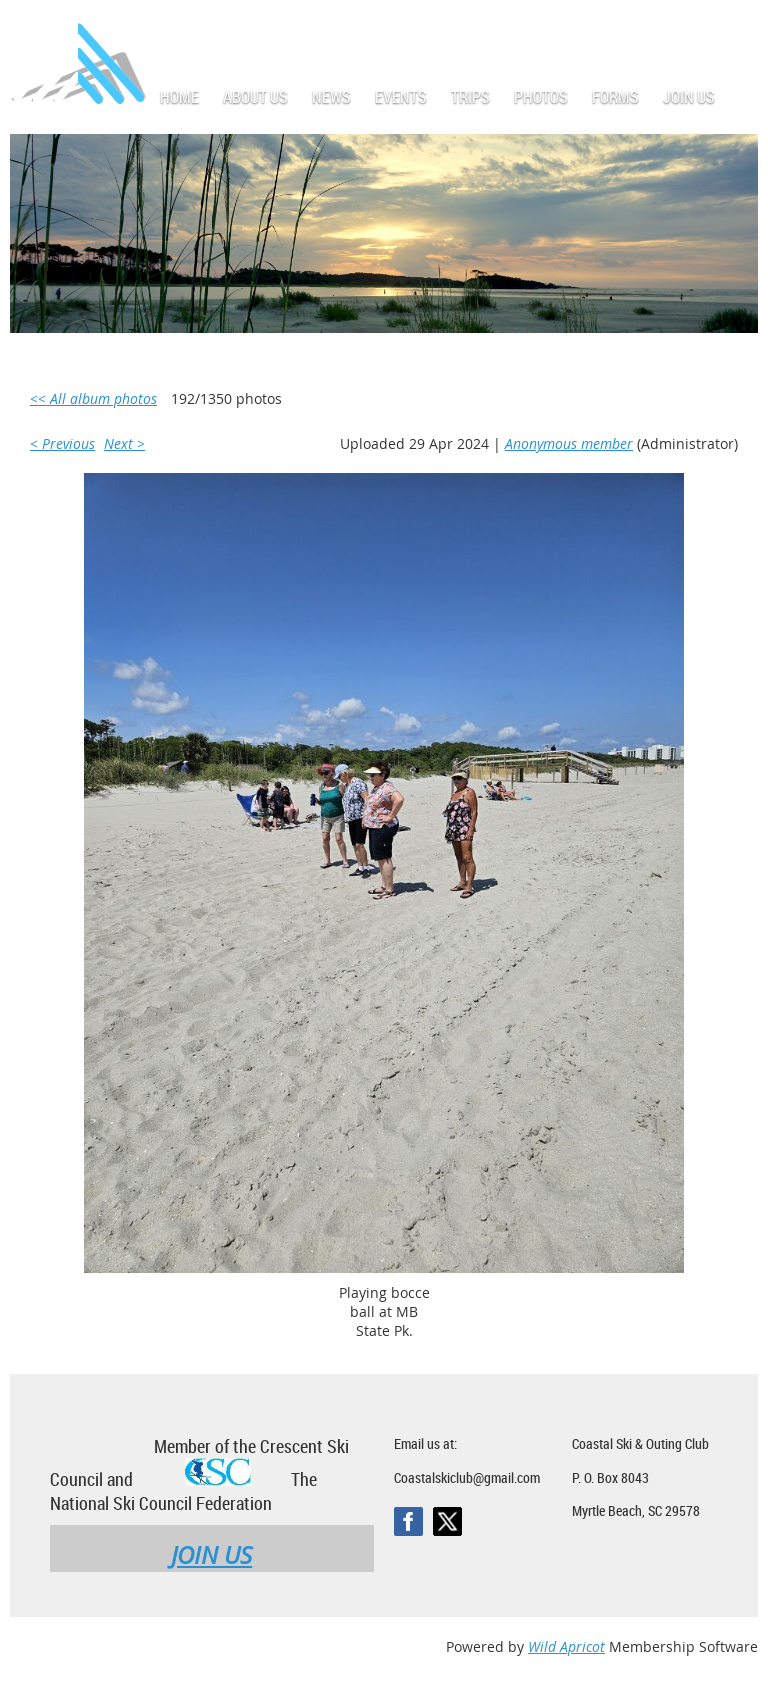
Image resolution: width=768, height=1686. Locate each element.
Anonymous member (569, 443)
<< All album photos (93, 398)
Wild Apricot (566, 1646)
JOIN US (211, 1555)
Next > (124, 443)
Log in (738, 29)
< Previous (62, 443)
